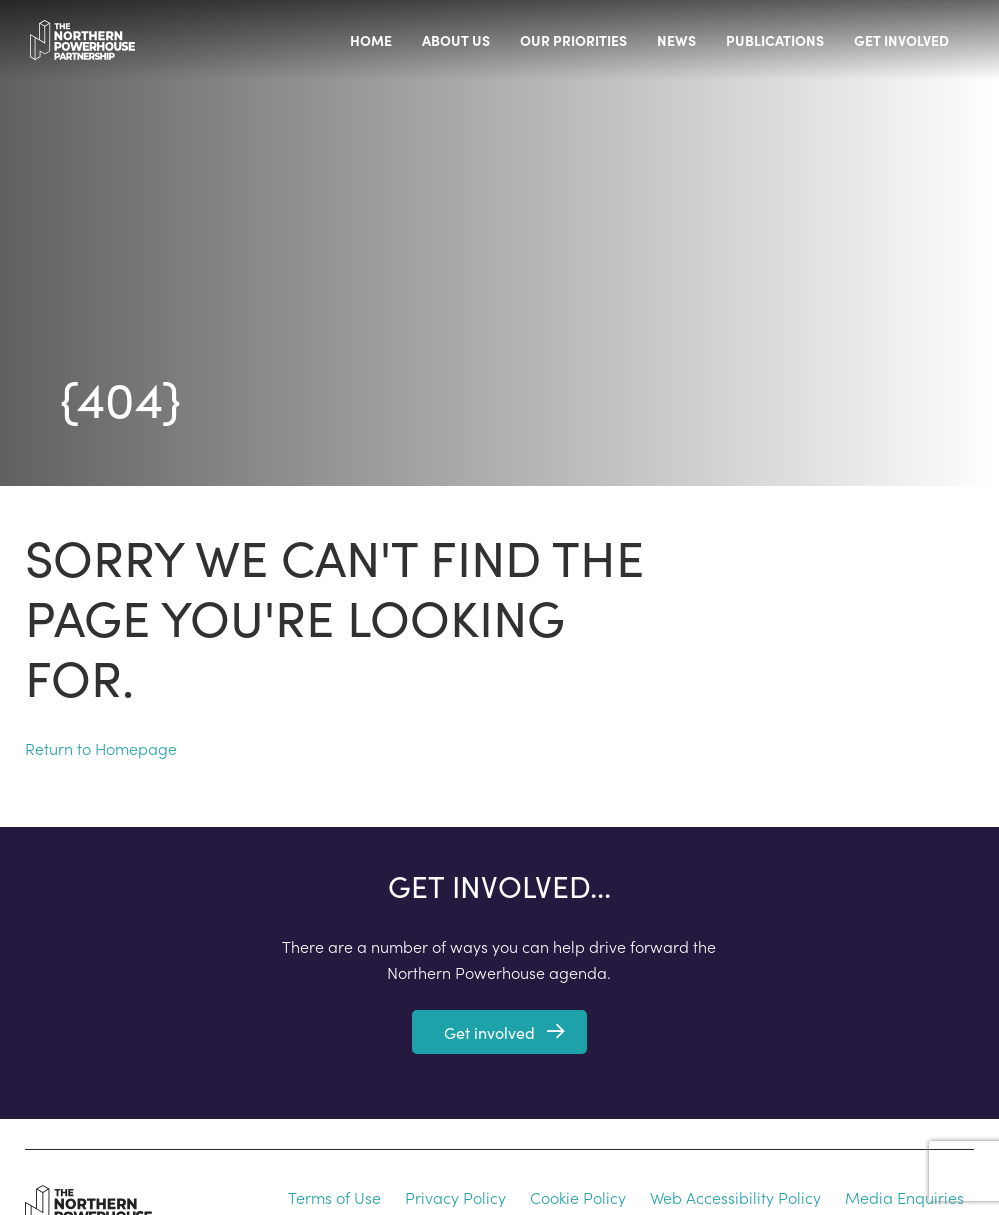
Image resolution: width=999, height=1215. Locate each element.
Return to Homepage (101, 748)
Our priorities (573, 40)
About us (456, 40)
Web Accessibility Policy (735, 1197)
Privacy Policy (455, 1197)
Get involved (901, 40)
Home (371, 40)
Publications (775, 40)
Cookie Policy (578, 1197)
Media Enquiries (904, 1197)
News (676, 40)
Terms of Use (334, 1197)
